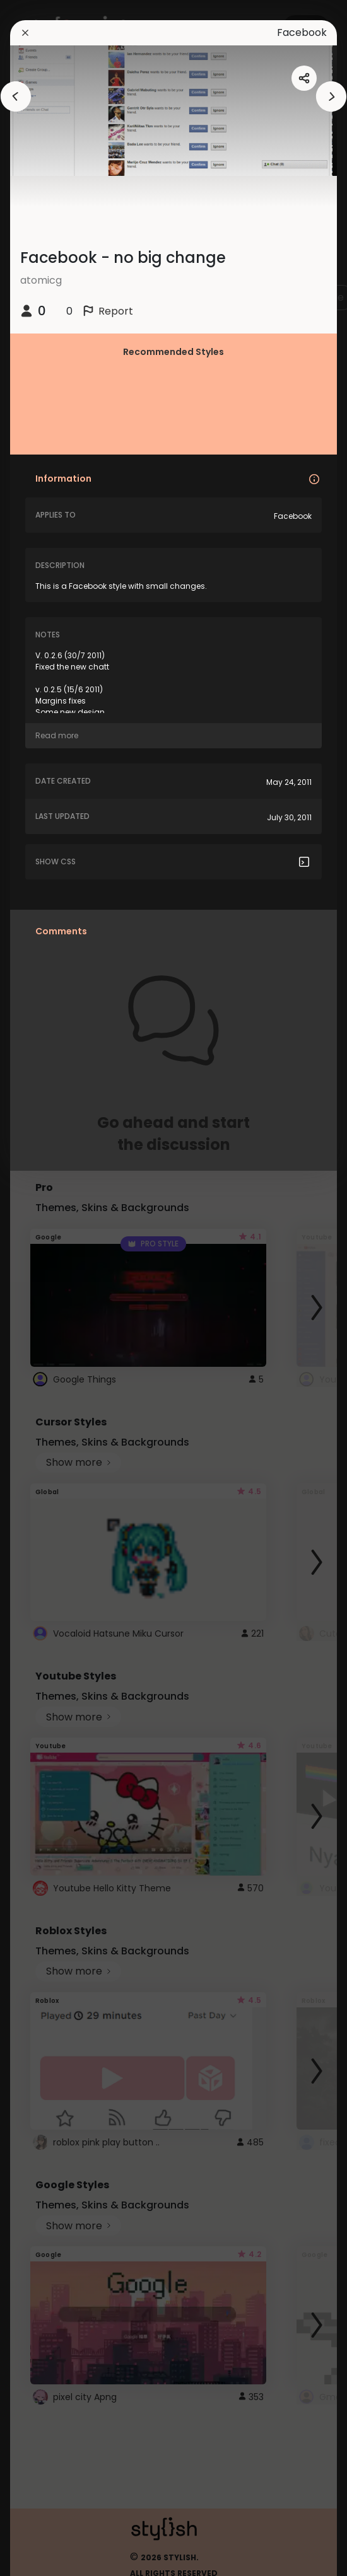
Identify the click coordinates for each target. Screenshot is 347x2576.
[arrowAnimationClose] (16, 96)
